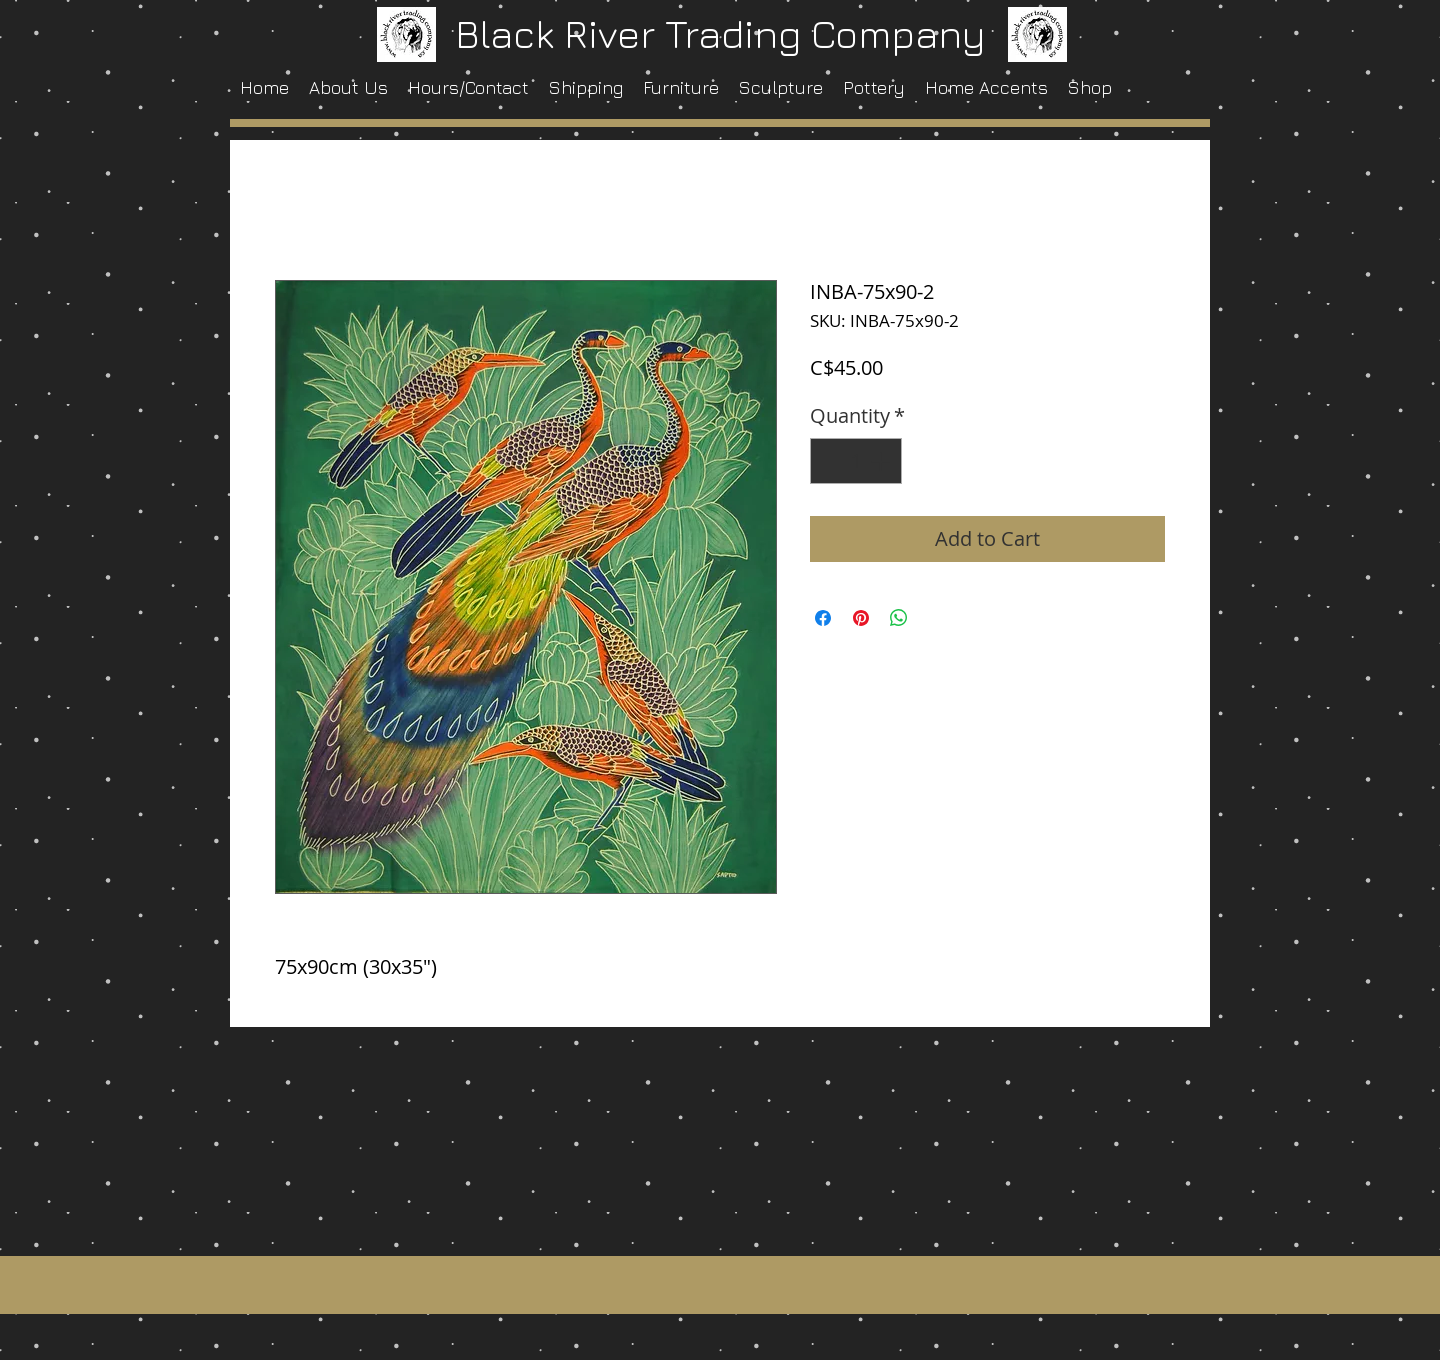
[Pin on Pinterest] (861, 618)
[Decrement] (830, 461)
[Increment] (882, 461)
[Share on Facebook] (823, 618)
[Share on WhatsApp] (899, 618)
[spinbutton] (856, 461)
